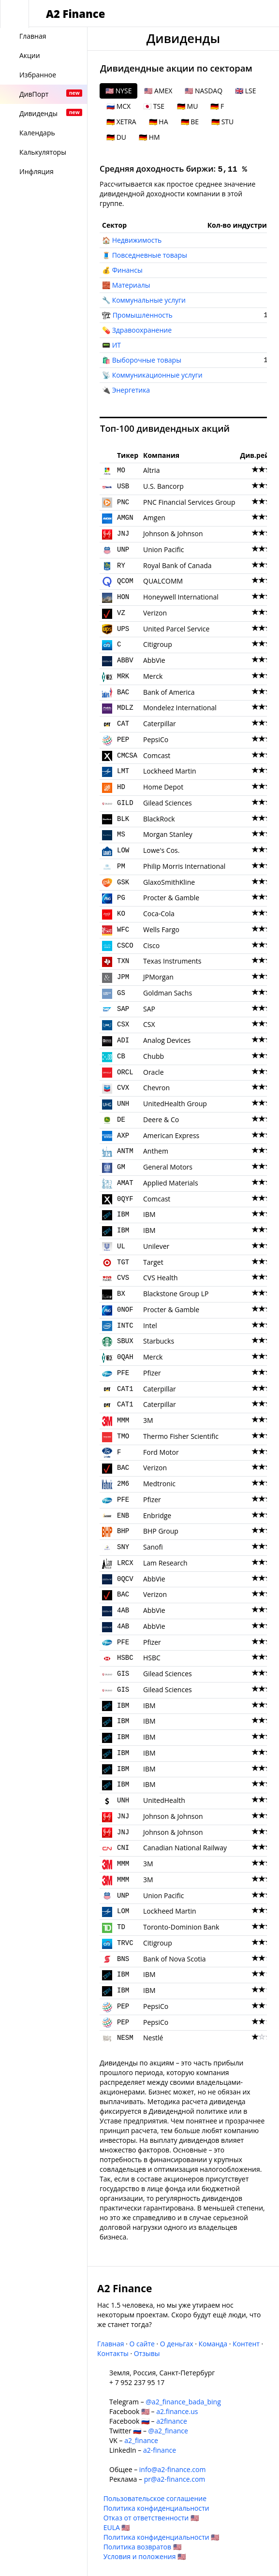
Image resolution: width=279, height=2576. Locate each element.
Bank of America (169, 692)
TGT (123, 1262)
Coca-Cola (159, 913)
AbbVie (154, 660)
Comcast (156, 755)
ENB (123, 1516)
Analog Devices (167, 1040)
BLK (123, 819)
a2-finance (159, 2450)
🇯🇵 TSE (153, 106)
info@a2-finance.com (172, 2469)
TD (121, 1927)
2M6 (123, 1484)
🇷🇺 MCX (118, 106)
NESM (125, 2038)
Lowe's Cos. (161, 850)
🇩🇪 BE (190, 121)
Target (153, 1262)
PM (121, 866)
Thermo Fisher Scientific (181, 1436)
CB (121, 1056)
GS (121, 993)
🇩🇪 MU (187, 106)
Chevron (156, 1087)
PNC (123, 502)
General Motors (167, 1166)
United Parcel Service (176, 628)
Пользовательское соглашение (154, 2498)
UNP (123, 550)
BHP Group (160, 1531)
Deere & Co (161, 1119)
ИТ (116, 345)
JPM (123, 977)
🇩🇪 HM (149, 137)
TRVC (125, 1943)
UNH (123, 1104)
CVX (123, 1088)
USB (123, 486)
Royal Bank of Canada (177, 565)
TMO (123, 1436)
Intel (150, 1325)
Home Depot (163, 786)
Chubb (153, 1056)
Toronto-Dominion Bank (181, 1927)
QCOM (125, 581)
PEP (123, 740)
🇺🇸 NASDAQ (203, 90)
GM (121, 1167)
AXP (123, 1136)
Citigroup (157, 644)
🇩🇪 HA (158, 121)
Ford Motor (161, 1452)
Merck (152, 676)
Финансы (127, 270)
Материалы (131, 285)
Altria (151, 470)
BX (121, 1294)
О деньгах (176, 2343)
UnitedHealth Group (175, 1103)
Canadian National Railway (185, 1847)
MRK (123, 676)
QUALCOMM (163, 580)
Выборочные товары (146, 360)
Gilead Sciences (167, 802)
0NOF (125, 1310)
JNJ (123, 534)
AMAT (125, 1183)
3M (148, 1420)
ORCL (125, 1072)
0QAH (125, 1357)
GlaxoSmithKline (169, 882)
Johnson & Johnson (173, 533)
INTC (125, 1326)
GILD (125, 803)
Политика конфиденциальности (156, 2508)
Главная (110, 2343)
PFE (123, 1373)
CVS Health (160, 1277)
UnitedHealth (164, 1800)
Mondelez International (180, 707)
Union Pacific (163, 549)
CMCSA (127, 756)
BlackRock (159, 818)
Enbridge (157, 1515)
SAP (123, 1009)
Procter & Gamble (171, 897)
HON (123, 597)
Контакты (113, 2353)
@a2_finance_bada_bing (183, 2401)
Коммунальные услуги (149, 300)
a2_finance (141, 2440)
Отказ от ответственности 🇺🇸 (151, 2517)
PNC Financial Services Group (189, 502)
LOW (123, 850)
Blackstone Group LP (175, 1293)
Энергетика (131, 390)
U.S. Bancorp (163, 486)
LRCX (125, 1563)
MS (121, 834)
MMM (123, 1420)
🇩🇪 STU (222, 121)
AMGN (125, 518)
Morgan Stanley (167, 834)
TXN (123, 961)
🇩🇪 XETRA (121, 121)
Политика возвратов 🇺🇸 (142, 2546)
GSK (123, 882)
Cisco (151, 945)
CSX (123, 1024)
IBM (123, 1214)
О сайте (141, 2343)
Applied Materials (170, 1182)
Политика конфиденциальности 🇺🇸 (161, 2537)
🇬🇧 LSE (245, 90)
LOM (123, 1911)
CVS (123, 1278)
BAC (123, 692)
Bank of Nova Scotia (174, 1958)
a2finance (171, 2421)
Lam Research (165, 1562)
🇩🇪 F (217, 106)
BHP (123, 1531)
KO (121, 914)
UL (121, 1246)
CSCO (125, 946)
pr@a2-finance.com (175, 2479)
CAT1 (125, 1389)
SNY (123, 1547)
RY (121, 566)
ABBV (125, 660)
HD (121, 787)
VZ (121, 613)
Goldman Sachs (167, 992)
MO (121, 470)
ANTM (125, 1151)
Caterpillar (159, 723)
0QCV (125, 1579)
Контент (246, 2343)
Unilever (156, 1246)
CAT (123, 724)
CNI (123, 1848)
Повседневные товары (149, 255)
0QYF (125, 1199)
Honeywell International (181, 596)
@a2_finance (168, 2430)
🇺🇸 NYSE (118, 90)
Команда (212, 2343)
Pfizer (152, 1372)
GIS (123, 1674)
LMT (123, 771)
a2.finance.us (177, 2411)
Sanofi (153, 1546)
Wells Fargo (161, 929)
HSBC (125, 1658)
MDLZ (125, 708)
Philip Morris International (184, 866)
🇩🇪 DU (116, 137)
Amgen (154, 517)
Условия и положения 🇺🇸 (144, 2556)
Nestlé (153, 2037)
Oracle (153, 1072)
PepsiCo (155, 739)
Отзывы (147, 2353)
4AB (123, 1610)
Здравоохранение (142, 330)
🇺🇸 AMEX (158, 90)
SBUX (125, 1341)
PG (121, 898)
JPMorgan (158, 976)
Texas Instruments (172, 961)
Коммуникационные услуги (157, 375)
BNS (123, 1959)
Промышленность (143, 315)
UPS (123, 629)
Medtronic (159, 1483)
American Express (171, 1135)
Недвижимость (137, 240)
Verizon (155, 612)
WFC (123, 930)
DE (121, 1120)
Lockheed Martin (169, 771)
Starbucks (158, 1341)
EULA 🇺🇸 (116, 2527)
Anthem (155, 1151)
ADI (123, 1040)
